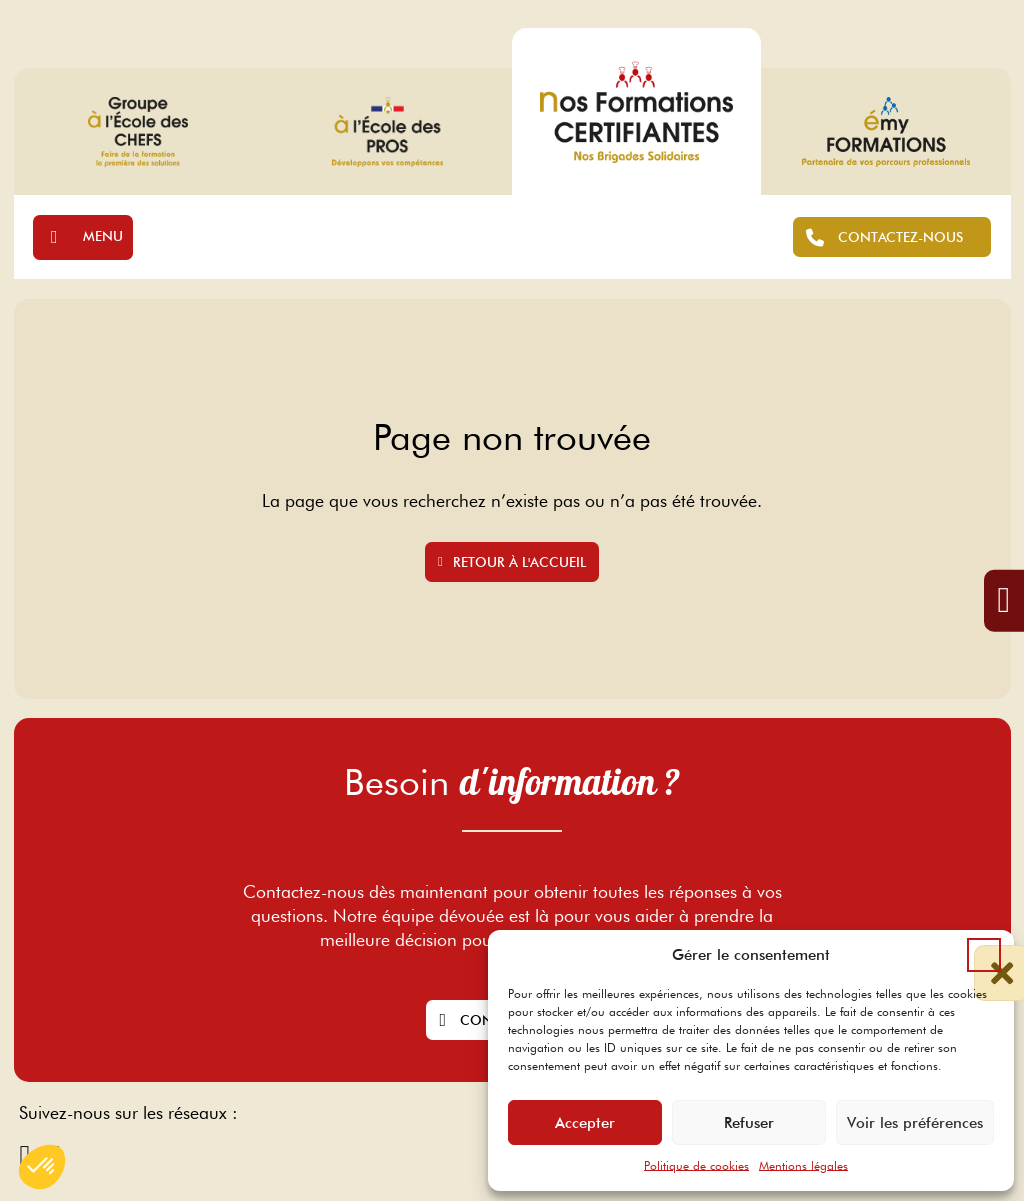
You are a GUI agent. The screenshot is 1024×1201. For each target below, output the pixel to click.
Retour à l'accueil (512, 562)
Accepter (585, 1123)
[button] (984, 955)
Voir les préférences (915, 1123)
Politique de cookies (696, 1165)
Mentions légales (803, 1165)
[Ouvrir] (83, 237)
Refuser (749, 1123)
